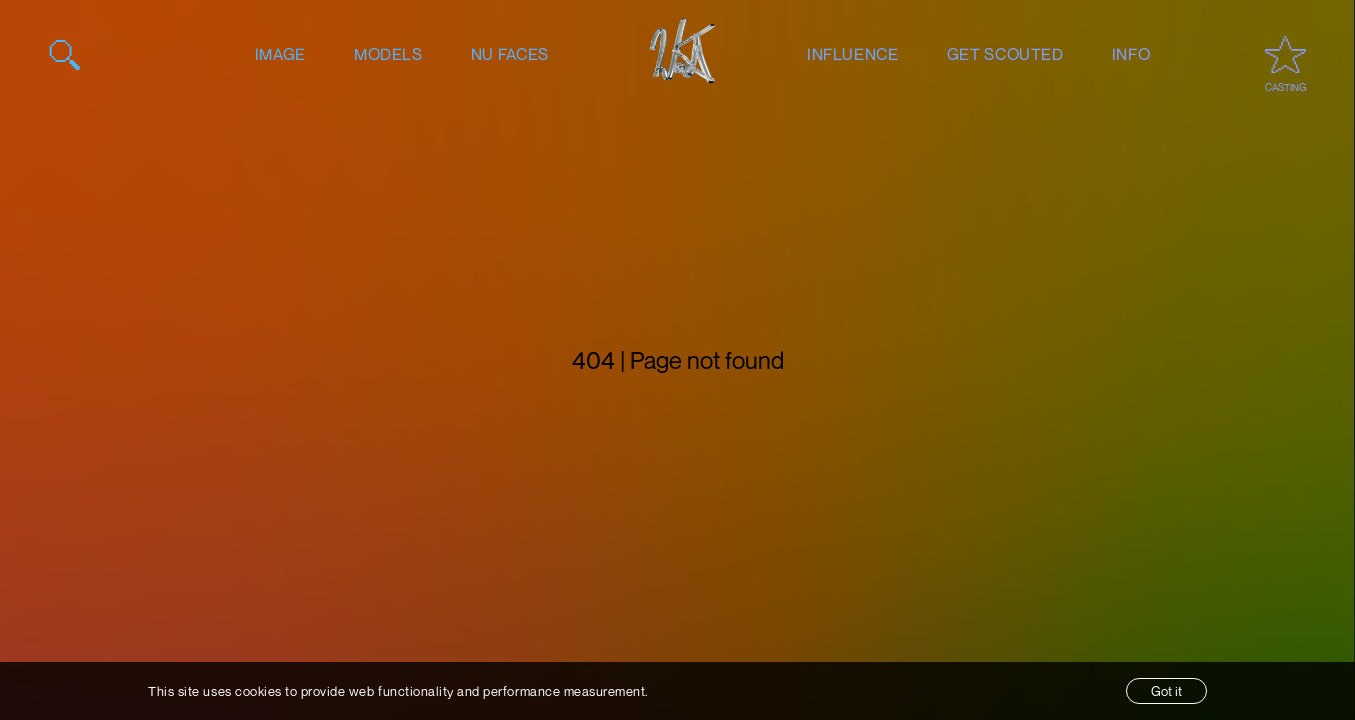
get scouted (1005, 54)
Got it (1166, 691)
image (280, 54)
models (388, 54)
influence (853, 54)
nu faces (510, 54)
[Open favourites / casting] (1285, 54)
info (1131, 54)
